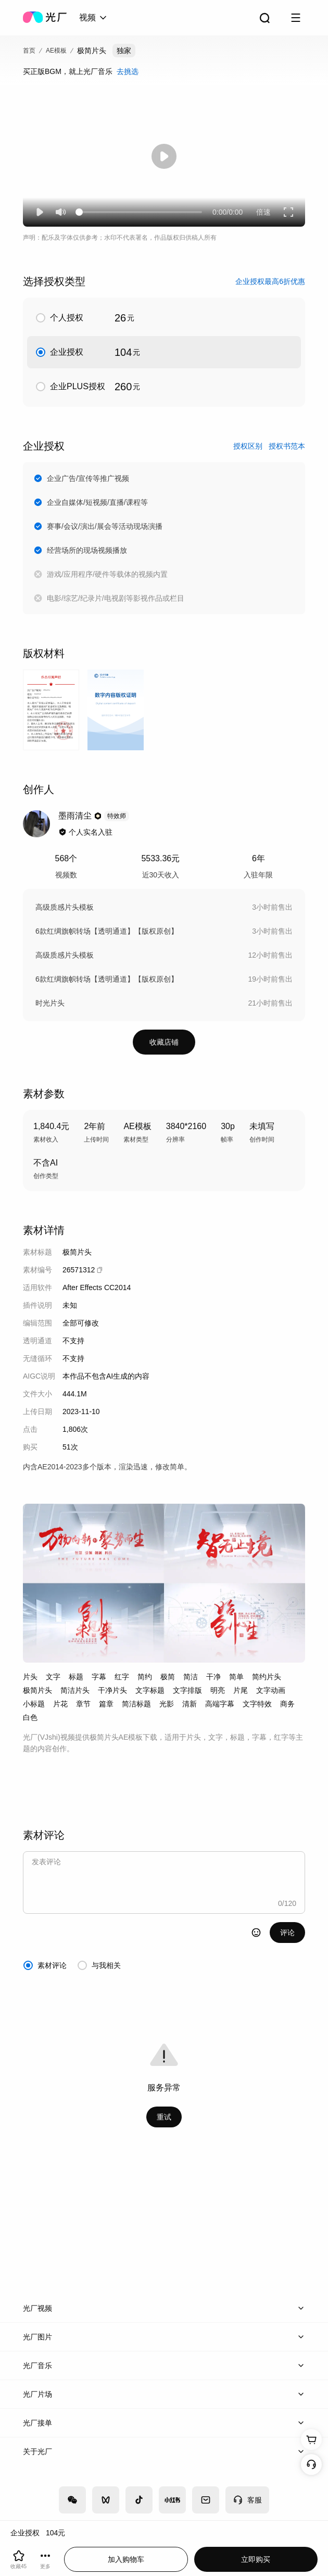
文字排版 (187, 1690)
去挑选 (127, 71)
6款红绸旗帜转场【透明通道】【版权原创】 (106, 931)
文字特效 (257, 1704)
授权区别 (247, 446)
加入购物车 (126, 2559)
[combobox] (93, 17)
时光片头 (50, 1003)
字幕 (99, 1677)
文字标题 (150, 1690)
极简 (167, 1677)
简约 (144, 1677)
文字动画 (270, 1690)
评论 (287, 1932)
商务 (287, 1704)
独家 (124, 50)
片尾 (240, 1690)
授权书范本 (287, 446)
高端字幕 (219, 1704)
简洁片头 (75, 1690)
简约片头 (266, 1677)
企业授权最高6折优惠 (270, 281)
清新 (189, 1704)
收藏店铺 (164, 1042)
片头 (30, 1677)
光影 (166, 1704)
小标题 (34, 1704)
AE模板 (56, 50)
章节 (83, 1704)
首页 (29, 50)
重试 (164, 2117)
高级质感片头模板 (64, 907)
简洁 (190, 1677)
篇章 (106, 1704)
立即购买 (255, 2559)
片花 (60, 1704)
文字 (53, 1677)
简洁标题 (136, 1704)
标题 (76, 1677)
